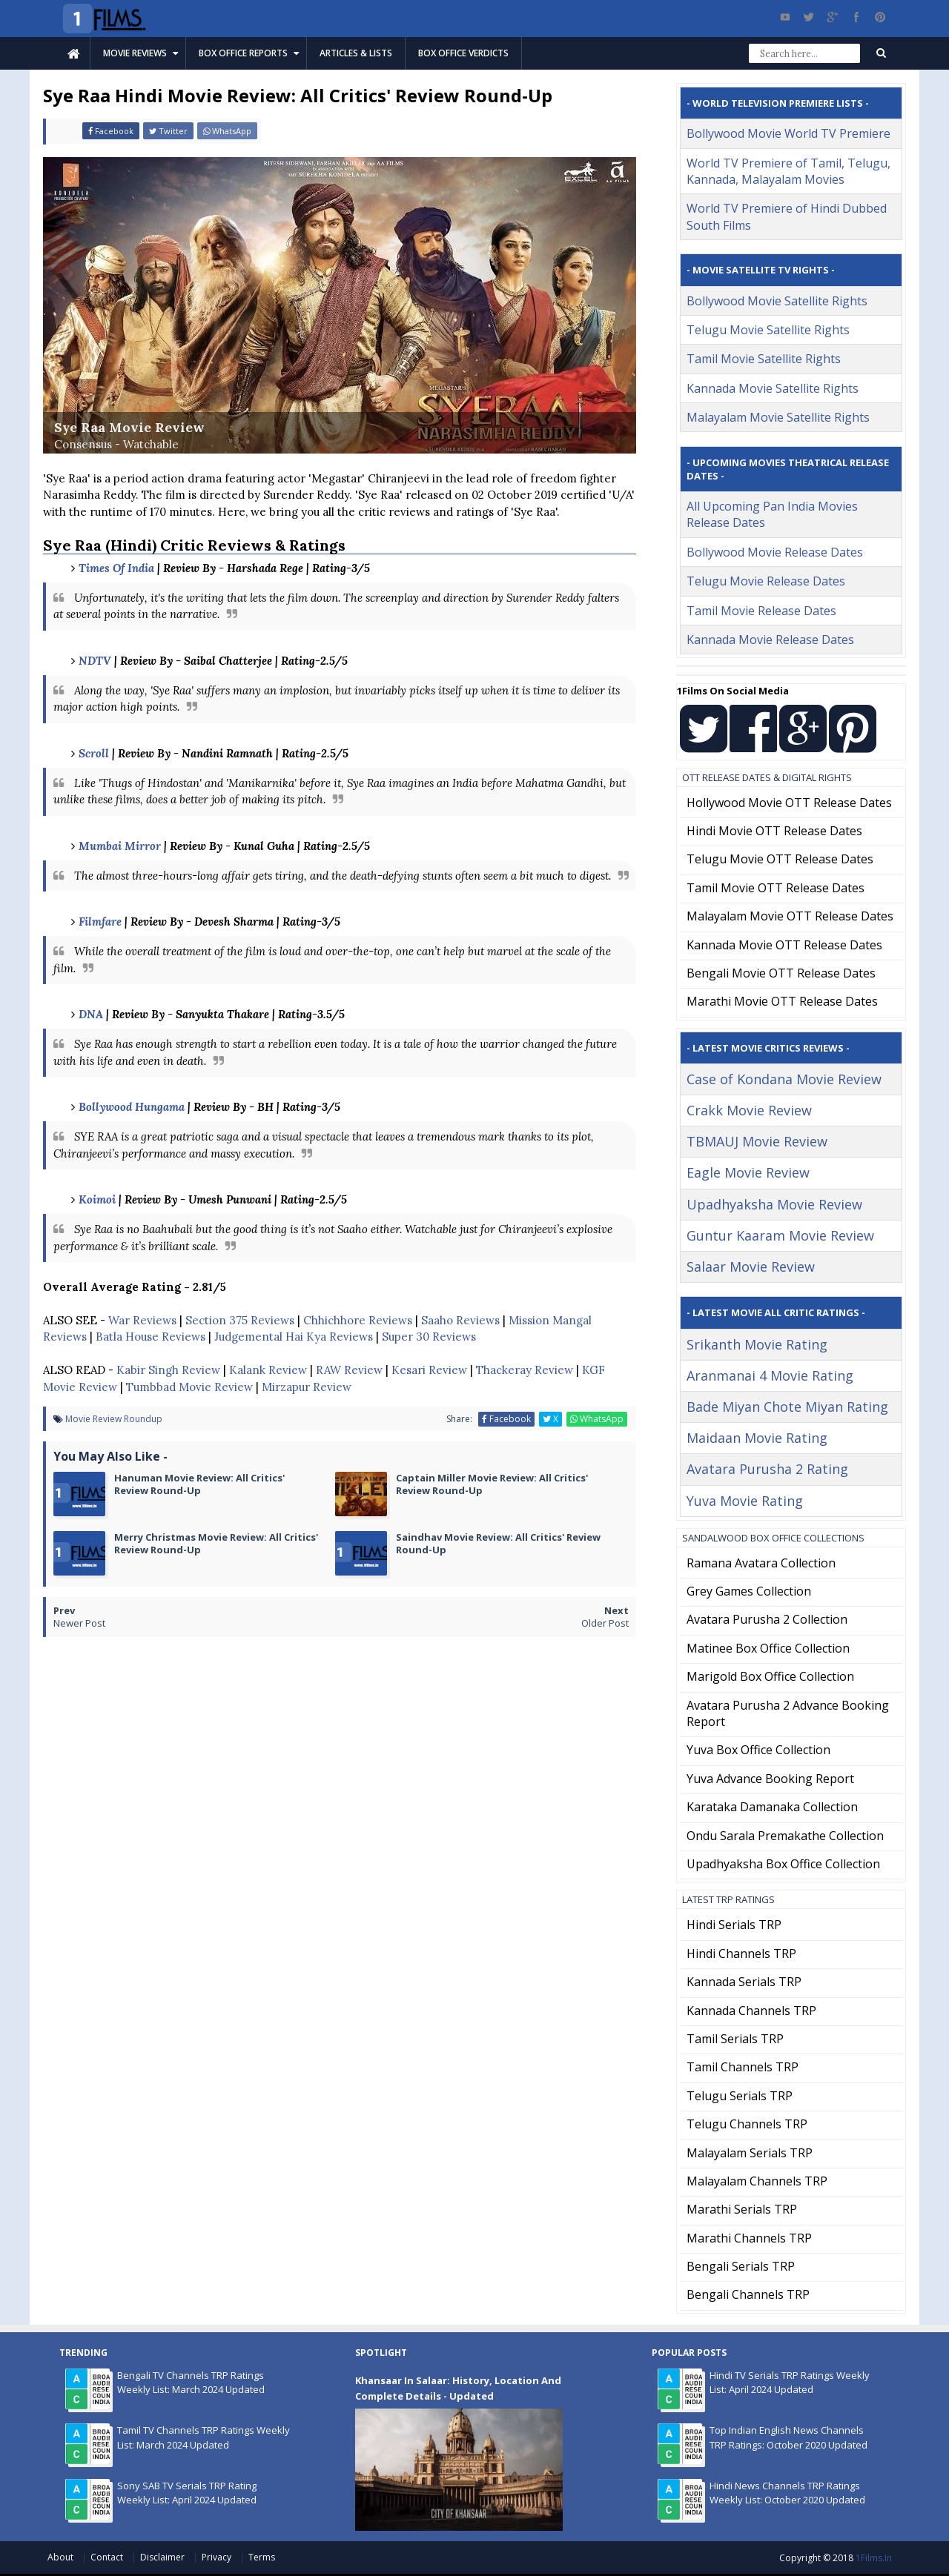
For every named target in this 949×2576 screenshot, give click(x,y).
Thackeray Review (524, 1370)
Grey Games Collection (749, 1591)
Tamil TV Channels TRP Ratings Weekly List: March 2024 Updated (203, 2437)
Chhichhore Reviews (357, 1320)
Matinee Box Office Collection (768, 1648)
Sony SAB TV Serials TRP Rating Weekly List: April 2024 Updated (187, 2493)
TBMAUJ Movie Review (757, 1141)
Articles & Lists (356, 53)
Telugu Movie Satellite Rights (768, 330)
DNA (91, 1014)
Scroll (94, 753)
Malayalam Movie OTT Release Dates (790, 916)
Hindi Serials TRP (734, 1924)
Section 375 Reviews (239, 1320)
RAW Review (349, 1370)
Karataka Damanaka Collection (772, 1807)
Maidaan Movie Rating (757, 1438)
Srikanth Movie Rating (757, 1344)
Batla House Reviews (150, 1337)
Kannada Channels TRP (751, 2010)
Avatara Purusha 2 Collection (767, 1619)
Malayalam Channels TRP (757, 2181)
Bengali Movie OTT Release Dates (781, 973)
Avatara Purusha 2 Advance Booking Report (788, 1713)
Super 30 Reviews (429, 1337)
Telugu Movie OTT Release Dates (780, 859)
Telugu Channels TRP (747, 2124)
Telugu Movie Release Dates (766, 581)
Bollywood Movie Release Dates (775, 552)
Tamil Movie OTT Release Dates (775, 888)
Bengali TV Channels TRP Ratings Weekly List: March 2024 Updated (191, 2382)
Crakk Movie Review (749, 1110)
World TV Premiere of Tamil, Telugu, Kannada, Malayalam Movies (788, 171)
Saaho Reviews (460, 1320)
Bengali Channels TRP (748, 2294)
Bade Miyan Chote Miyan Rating (787, 1406)
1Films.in (874, 2558)
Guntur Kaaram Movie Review (780, 1235)
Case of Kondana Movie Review (784, 1079)
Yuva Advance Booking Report (770, 1778)
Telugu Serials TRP (740, 2096)
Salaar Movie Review (751, 1266)
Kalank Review (268, 1370)
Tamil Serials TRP (735, 2039)
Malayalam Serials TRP (750, 2153)
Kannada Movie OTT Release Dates (784, 945)
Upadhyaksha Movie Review (774, 1204)
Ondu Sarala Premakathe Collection (785, 1836)
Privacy (218, 2557)
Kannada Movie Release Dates (770, 639)
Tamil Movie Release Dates (761, 610)
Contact (107, 2557)
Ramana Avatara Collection (761, 1563)
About (61, 2557)
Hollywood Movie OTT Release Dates (789, 802)
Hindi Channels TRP (741, 1953)
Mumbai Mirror (120, 846)
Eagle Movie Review (748, 1172)
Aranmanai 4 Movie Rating (770, 1375)
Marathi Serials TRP (742, 2209)
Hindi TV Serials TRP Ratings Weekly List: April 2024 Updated (790, 2382)
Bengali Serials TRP (741, 2266)
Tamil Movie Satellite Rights (764, 359)
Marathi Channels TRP (749, 2238)
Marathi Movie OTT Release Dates (782, 1001)
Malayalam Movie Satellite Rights (778, 417)
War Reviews (142, 1320)
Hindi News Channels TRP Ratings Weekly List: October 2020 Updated (787, 2493)
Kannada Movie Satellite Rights (773, 388)
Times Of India (116, 568)
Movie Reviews (135, 53)
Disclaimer (163, 2557)
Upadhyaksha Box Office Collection (783, 1864)
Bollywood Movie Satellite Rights (777, 301)
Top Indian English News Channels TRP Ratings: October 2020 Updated (788, 2437)
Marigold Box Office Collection (770, 1676)
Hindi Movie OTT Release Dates (774, 831)
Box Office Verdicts (463, 53)
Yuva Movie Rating (745, 1501)
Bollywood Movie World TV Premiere (788, 133)
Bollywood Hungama (132, 1107)
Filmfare (100, 921)
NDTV (95, 661)
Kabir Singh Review (168, 1370)
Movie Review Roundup (113, 1419)
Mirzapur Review (306, 1387)
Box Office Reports (243, 53)
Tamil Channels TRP (742, 2067)
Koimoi (97, 1199)
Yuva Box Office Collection (758, 1750)
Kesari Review (429, 1370)
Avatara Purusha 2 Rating (767, 1469)
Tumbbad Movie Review (189, 1387)
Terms (261, 2557)
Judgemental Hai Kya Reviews (293, 1337)
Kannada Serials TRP (744, 1982)
